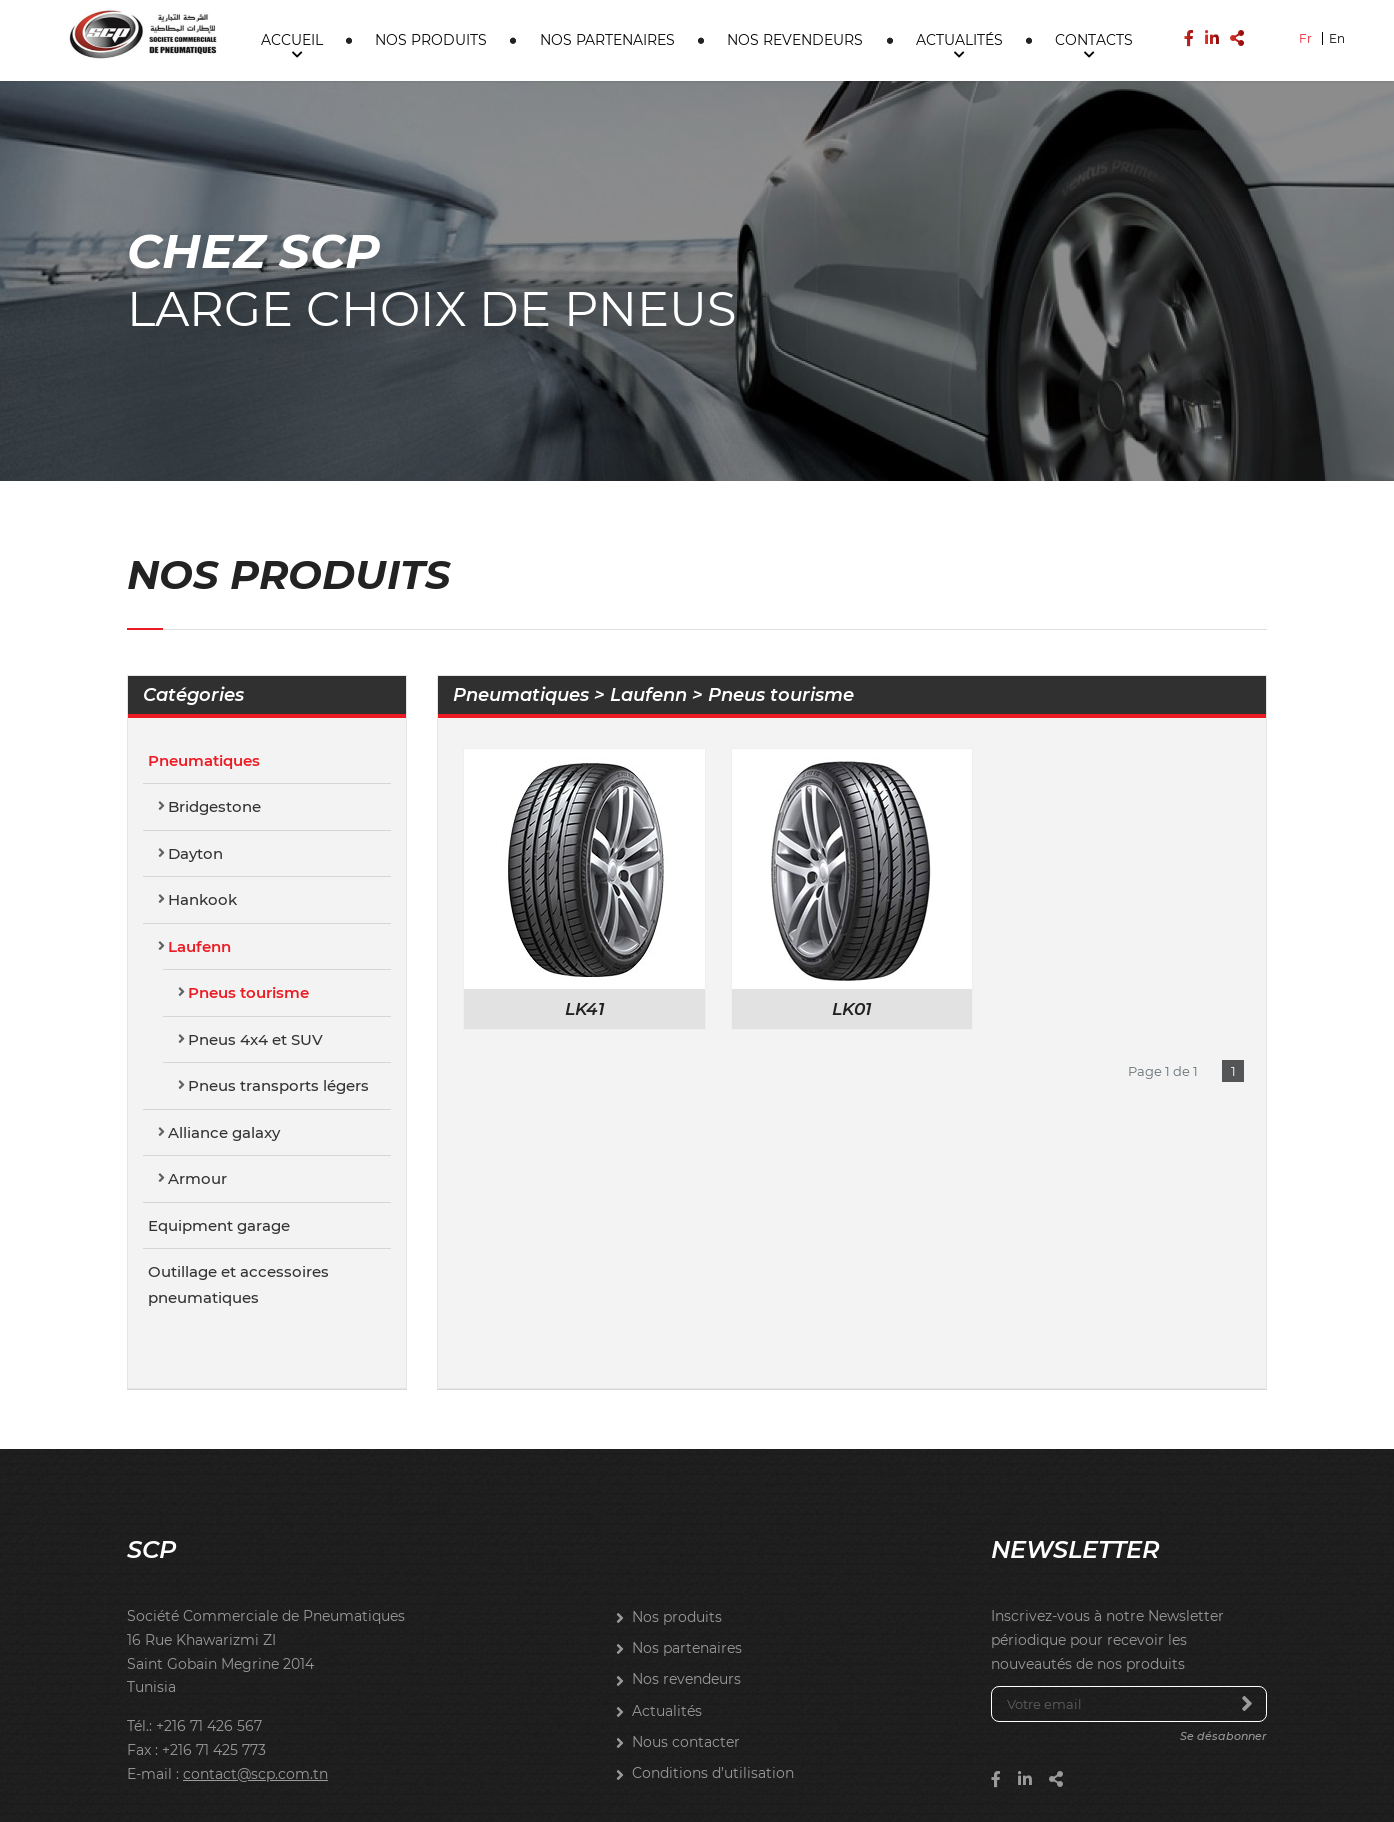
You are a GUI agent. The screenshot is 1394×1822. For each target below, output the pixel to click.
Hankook (202, 812)
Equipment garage (219, 1137)
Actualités (959, 39)
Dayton (195, 765)
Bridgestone (214, 719)
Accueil (292, 39)
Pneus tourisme (248, 905)
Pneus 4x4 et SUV (255, 951)
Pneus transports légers (278, 998)
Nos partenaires (607, 39)
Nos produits (431, 39)
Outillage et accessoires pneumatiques (238, 1197)
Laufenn (199, 858)
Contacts (1094, 39)
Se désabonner (1223, 1649)
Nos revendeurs (795, 39)
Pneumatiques (204, 672)
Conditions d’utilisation (713, 1686)
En (1337, 37)
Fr (1305, 37)
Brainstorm (697, 1791)
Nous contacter (686, 1654)
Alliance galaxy (224, 1044)
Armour (197, 1091)
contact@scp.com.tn (255, 1686)
